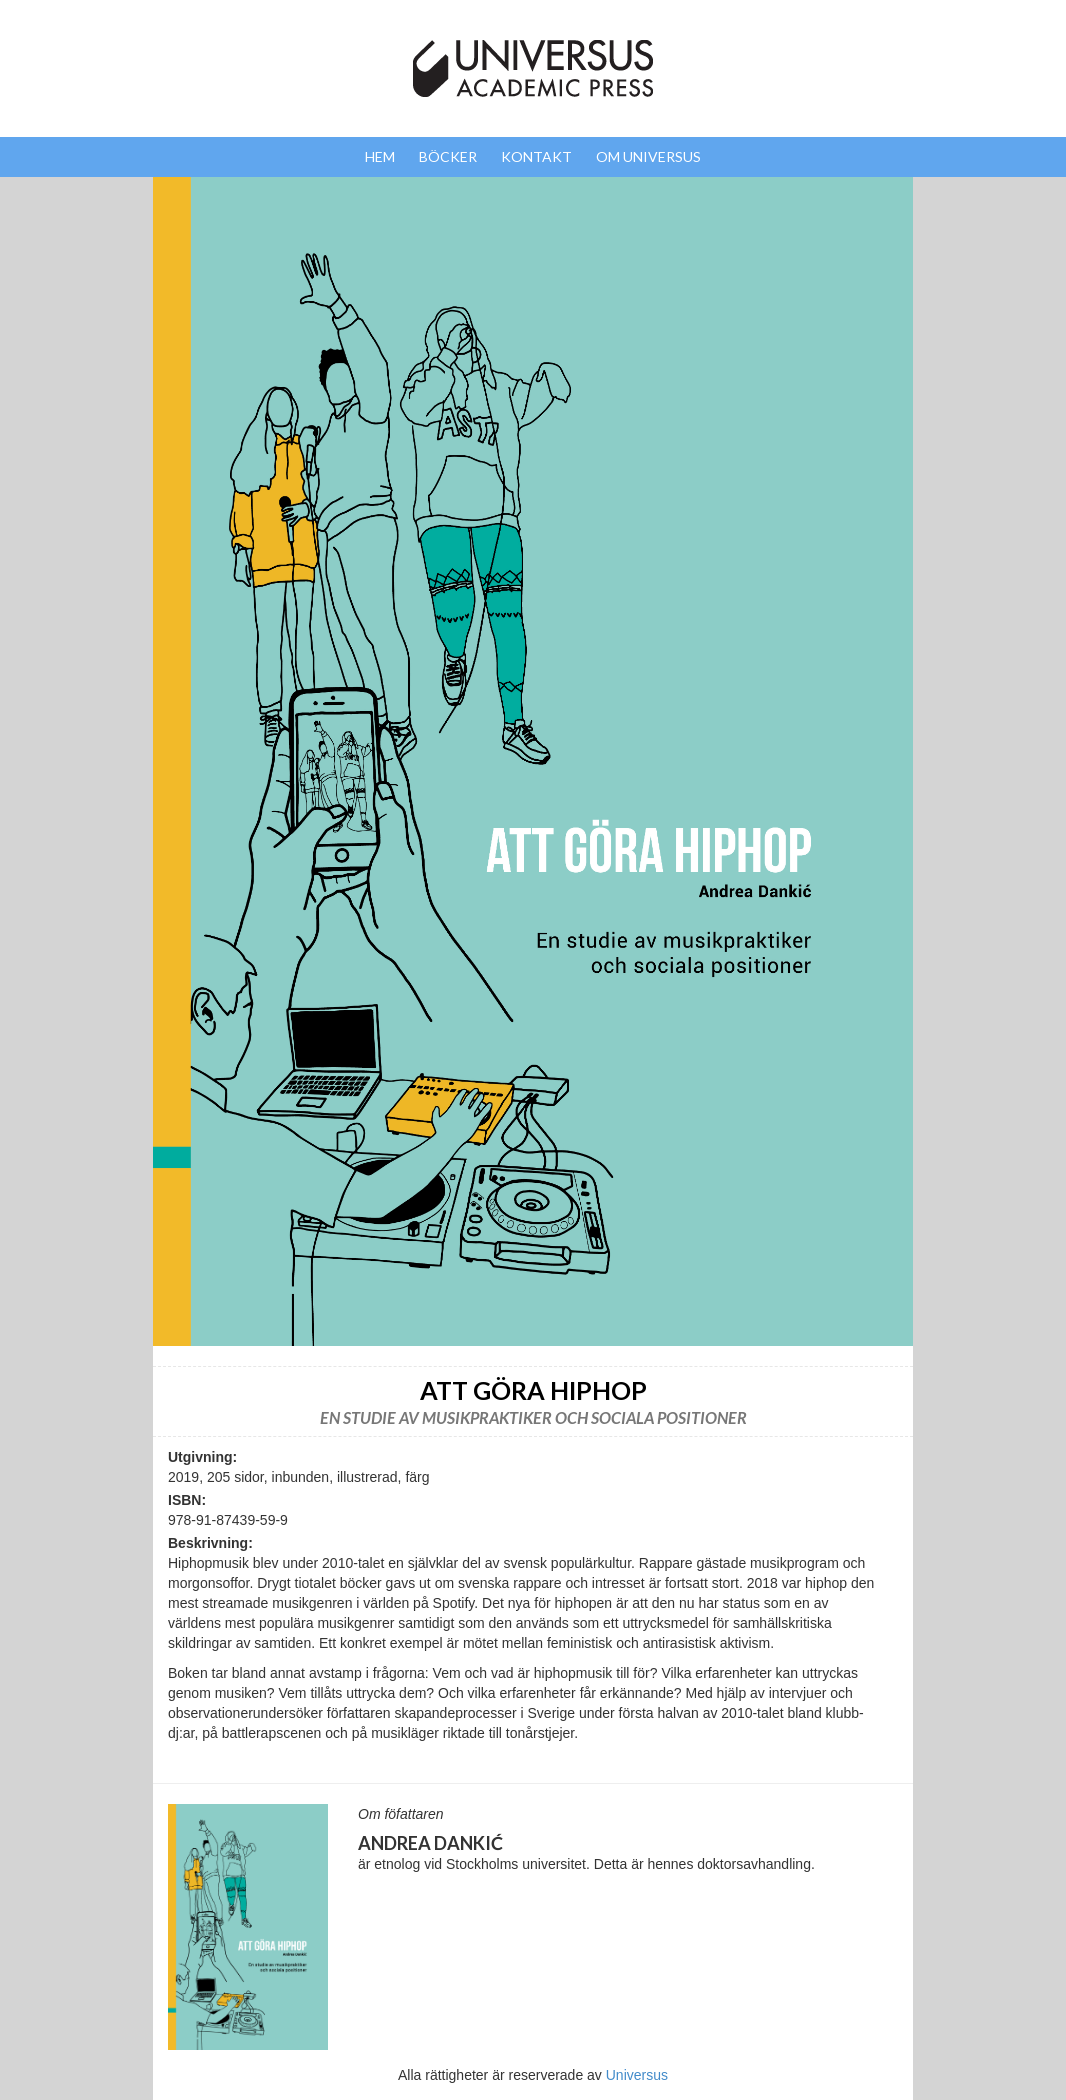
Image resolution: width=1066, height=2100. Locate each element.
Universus (637, 2075)
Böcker (448, 156)
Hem (380, 156)
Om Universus (648, 156)
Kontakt (536, 156)
